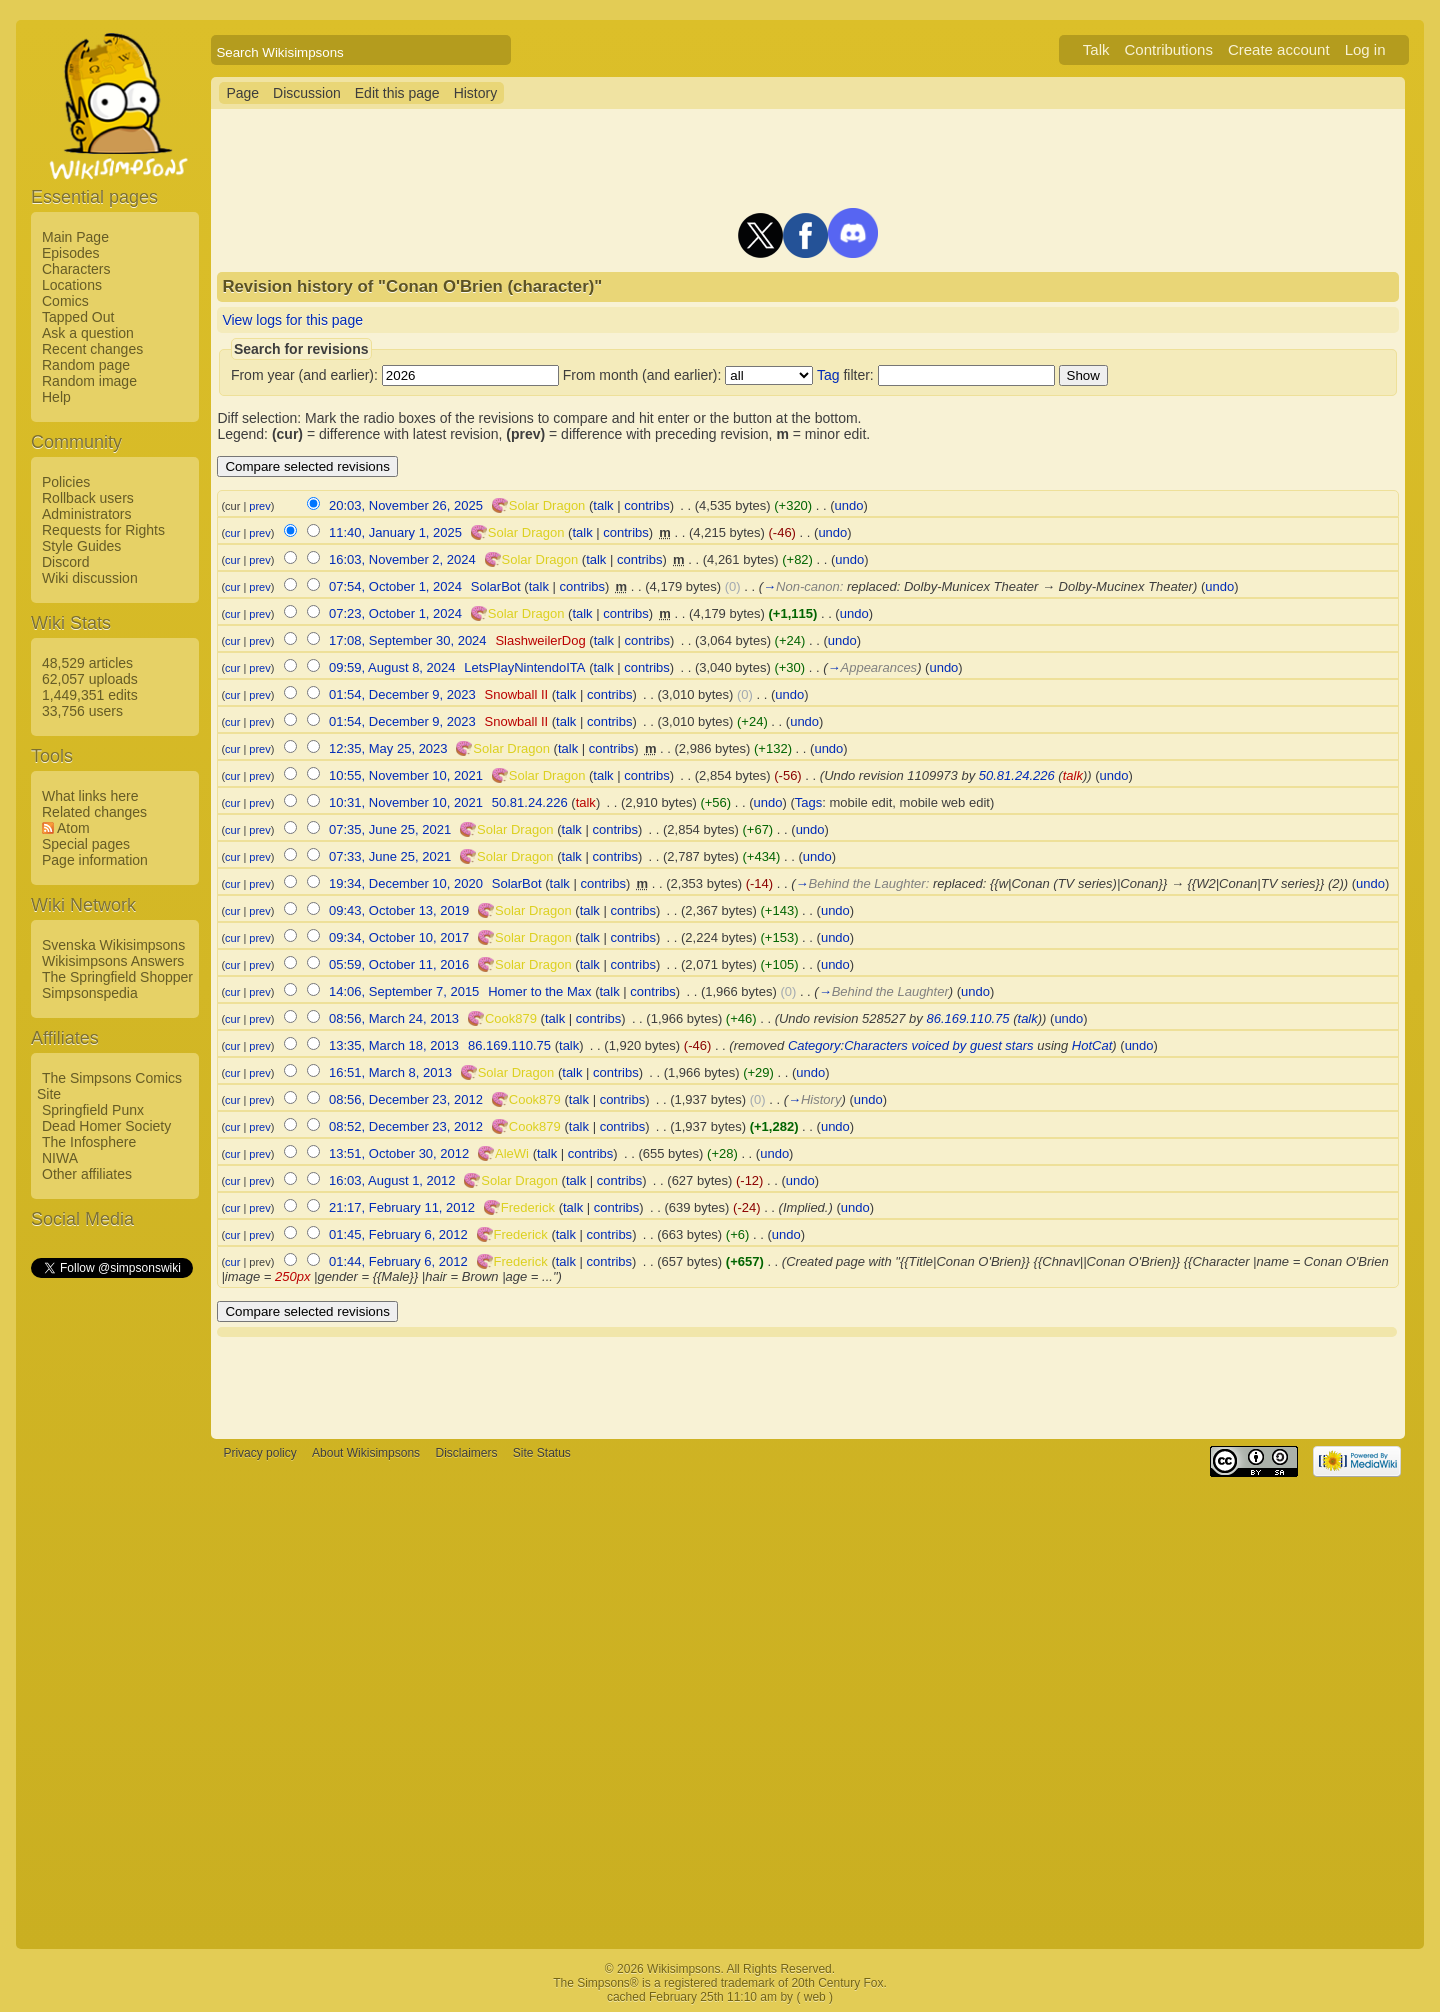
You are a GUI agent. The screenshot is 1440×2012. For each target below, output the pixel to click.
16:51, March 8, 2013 (390, 1072)
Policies (66, 482)
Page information (95, 860)
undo (849, 505)
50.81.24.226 (1017, 775)
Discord (65, 562)
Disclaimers (466, 1453)
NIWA (60, 1158)
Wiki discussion (90, 578)
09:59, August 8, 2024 (392, 667)
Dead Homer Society (106, 1126)
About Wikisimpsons (366, 1453)
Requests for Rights (103, 530)
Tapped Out (78, 317)
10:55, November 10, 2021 (406, 775)
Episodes (71, 253)
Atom (73, 828)
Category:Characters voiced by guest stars (911, 1045)
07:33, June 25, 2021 (390, 856)
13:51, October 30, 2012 (399, 1153)
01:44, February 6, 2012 (398, 1261)
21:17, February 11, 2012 (402, 1207)
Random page (86, 365)
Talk (1096, 49)
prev (259, 506)
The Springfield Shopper (117, 977)
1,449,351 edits (90, 695)
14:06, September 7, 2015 (404, 991)
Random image (89, 381)
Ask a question (88, 333)
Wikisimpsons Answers (113, 961)
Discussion (307, 93)
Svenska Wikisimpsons (113, 945)
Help (56, 397)
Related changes (94, 812)
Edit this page (397, 93)
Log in (1365, 49)
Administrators (86, 514)
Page (242, 93)
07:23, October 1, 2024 (395, 613)
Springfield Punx (93, 1110)
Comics (65, 301)
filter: (845, 375)
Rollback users (88, 498)
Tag (828, 375)
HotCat (1092, 1045)
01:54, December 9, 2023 (402, 694)
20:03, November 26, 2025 (406, 505)
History (476, 93)
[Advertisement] (111, 1581)
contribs (647, 505)
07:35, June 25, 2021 (390, 829)
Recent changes (92, 349)
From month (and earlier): (642, 375)
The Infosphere (89, 1142)
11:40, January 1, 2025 (395, 532)
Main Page (75, 237)
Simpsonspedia (90, 993)
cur (232, 533)
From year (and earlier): (304, 375)
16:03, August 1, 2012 (392, 1180)
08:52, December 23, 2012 (406, 1126)
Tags (808, 802)
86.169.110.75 (967, 1018)
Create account (1279, 49)
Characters (76, 269)
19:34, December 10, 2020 (406, 883)
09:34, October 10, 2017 (399, 937)
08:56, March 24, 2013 (394, 1018)
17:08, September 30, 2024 (408, 640)
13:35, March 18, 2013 (394, 1045)
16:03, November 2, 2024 (402, 559)
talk (603, 505)
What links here (90, 796)
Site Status (542, 1453)
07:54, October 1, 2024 (395, 586)
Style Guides (81, 546)
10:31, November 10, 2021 (406, 802)
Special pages (86, 844)
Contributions (1169, 49)
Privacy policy (259, 1453)
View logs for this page (292, 320)
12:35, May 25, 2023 (388, 748)
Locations (72, 285)
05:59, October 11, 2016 (399, 964)
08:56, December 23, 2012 (406, 1099)
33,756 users (82, 711)
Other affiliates (87, 1174)
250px (292, 1276)
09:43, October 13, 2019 (399, 910)
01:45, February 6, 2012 (398, 1234)
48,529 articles (87, 663)
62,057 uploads (90, 679)
